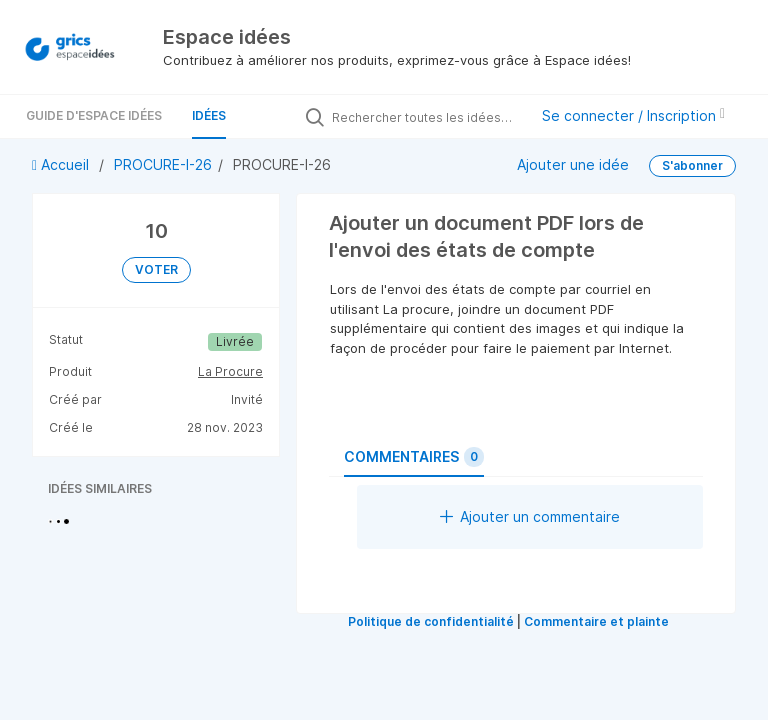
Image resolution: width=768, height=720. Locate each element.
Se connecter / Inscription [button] (633, 115)
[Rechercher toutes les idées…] (425, 117)
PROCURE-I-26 (163, 164)
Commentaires (414, 457)
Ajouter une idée (573, 164)
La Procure (230, 371)
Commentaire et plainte (596, 621)
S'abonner (692, 165)
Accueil (62, 164)
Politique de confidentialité (431, 621)
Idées (209, 115)
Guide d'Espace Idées (94, 115)
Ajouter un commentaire (530, 516)
